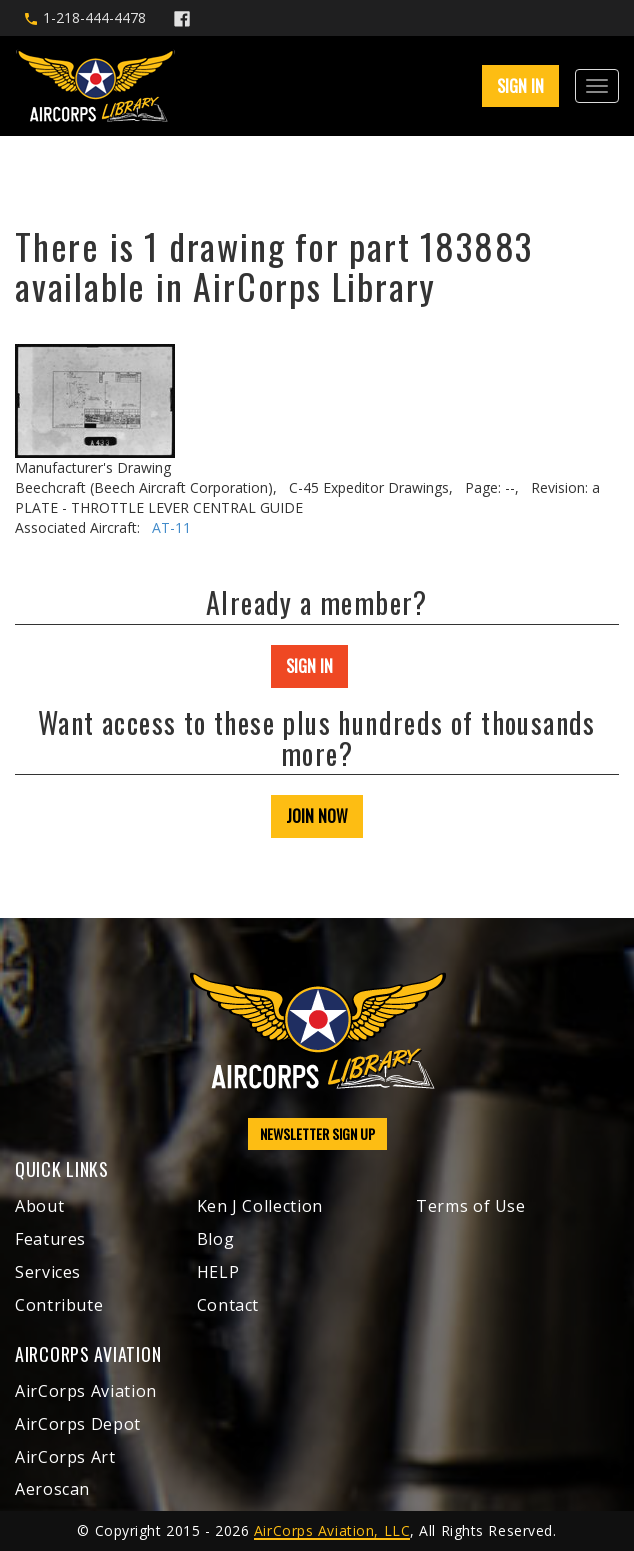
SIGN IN (520, 86)
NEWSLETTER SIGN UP (317, 1133)
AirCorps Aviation (86, 1391)
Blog (216, 1239)
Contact (228, 1305)
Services (48, 1272)
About (39, 1206)
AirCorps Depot (78, 1424)
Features (50, 1239)
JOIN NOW (317, 816)
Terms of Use (471, 1206)
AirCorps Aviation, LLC (332, 1530)
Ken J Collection (260, 1206)
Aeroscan (52, 1489)
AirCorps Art (65, 1457)
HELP (218, 1272)
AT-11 (171, 527)
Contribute (59, 1305)
